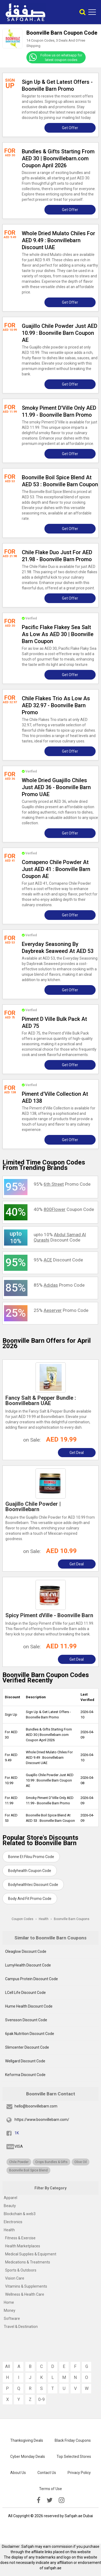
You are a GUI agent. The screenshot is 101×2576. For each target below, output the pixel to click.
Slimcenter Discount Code (27, 2047)
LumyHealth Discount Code (28, 1965)
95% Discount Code (58, 1259)
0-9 (41, 2399)
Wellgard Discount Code (25, 2061)
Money (9, 2310)
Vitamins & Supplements (26, 2286)
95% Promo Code (62, 1184)
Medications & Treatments (27, 2262)
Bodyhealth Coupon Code (29, 1870)
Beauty (10, 2206)
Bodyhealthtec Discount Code (33, 1884)
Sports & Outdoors (20, 2270)
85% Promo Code (59, 1285)
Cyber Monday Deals (27, 2456)
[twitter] (49, 2500)
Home (9, 2302)
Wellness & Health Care (24, 2294)
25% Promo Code (61, 1310)
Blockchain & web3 (20, 2214)
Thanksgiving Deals (26, 2440)
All (7, 2366)
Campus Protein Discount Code (31, 1979)
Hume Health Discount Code (29, 2006)
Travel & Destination (21, 2326)
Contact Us (46, 2472)
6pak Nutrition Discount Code (29, 2033)
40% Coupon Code (64, 1209)
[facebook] (38, 2500)
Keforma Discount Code (25, 2075)
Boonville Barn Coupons (71, 1919)
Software (12, 2318)
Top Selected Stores (74, 2456)
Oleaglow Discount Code (25, 1951)
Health (9, 2230)
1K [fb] (17, 2133)
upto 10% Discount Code (60, 1237)
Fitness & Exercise (20, 2238)
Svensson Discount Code (26, 2020)
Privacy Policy (79, 2472)
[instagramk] (61, 2500)
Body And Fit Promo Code (29, 1898)
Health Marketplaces (22, 2246)
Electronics (13, 2222)
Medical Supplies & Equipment (30, 2254)
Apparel (10, 2198)
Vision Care (14, 2278)
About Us (18, 2472)
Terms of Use (50, 2489)
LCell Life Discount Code (25, 1992)
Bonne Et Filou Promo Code (31, 1857)
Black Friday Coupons (73, 2440)
